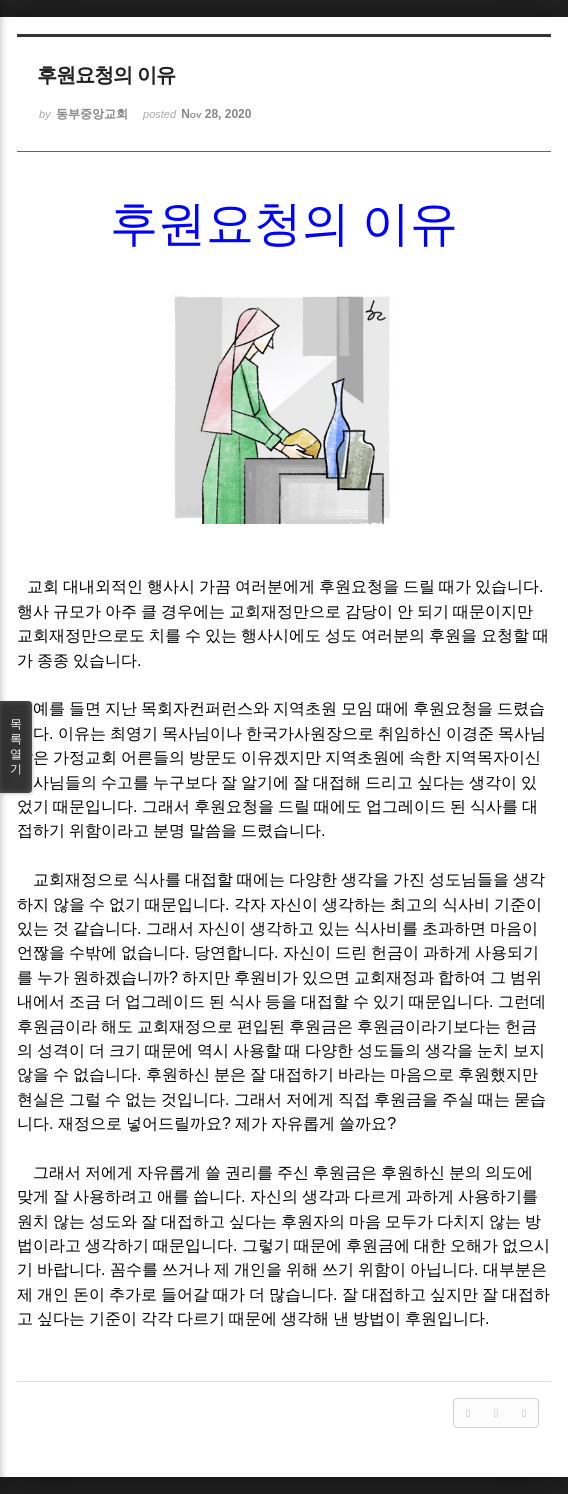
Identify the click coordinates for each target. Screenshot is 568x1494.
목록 (16, 747)
